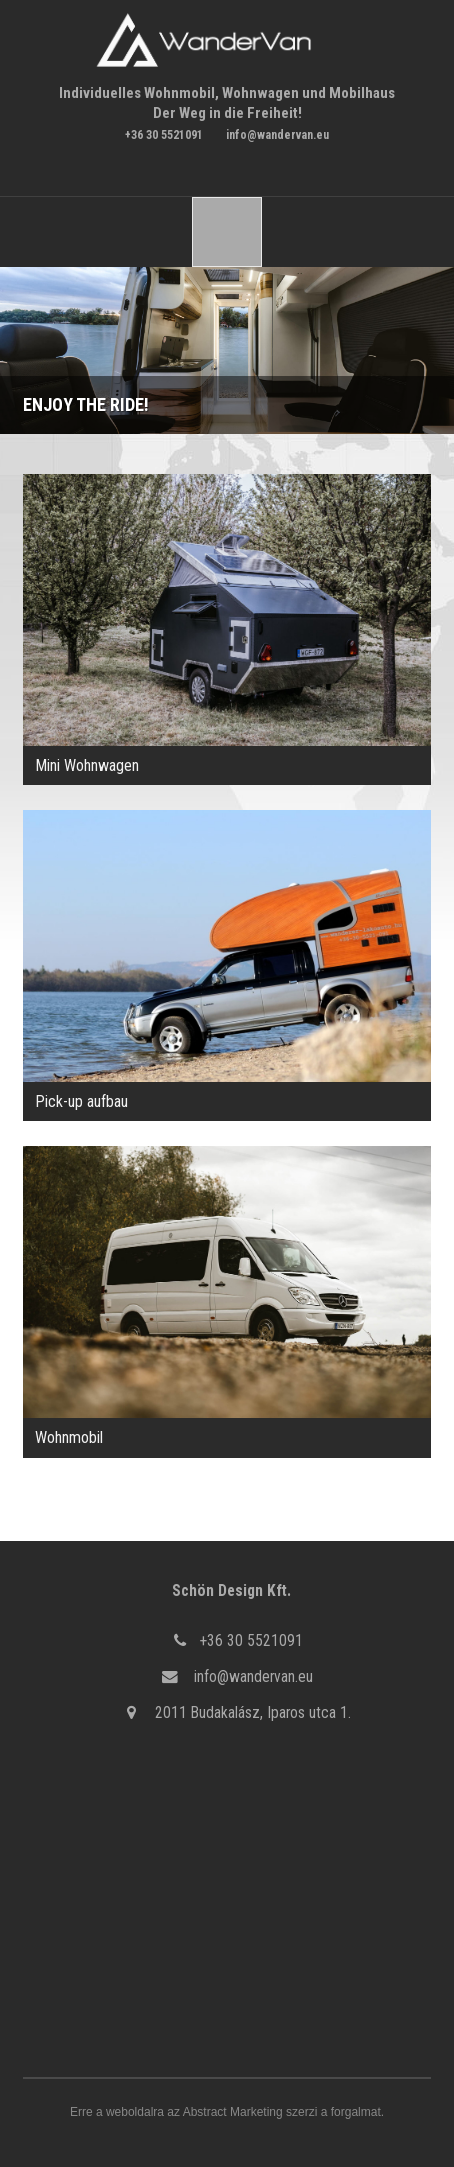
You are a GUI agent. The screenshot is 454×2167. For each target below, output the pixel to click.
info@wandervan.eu (277, 135)
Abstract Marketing (233, 2112)
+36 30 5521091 (164, 135)
